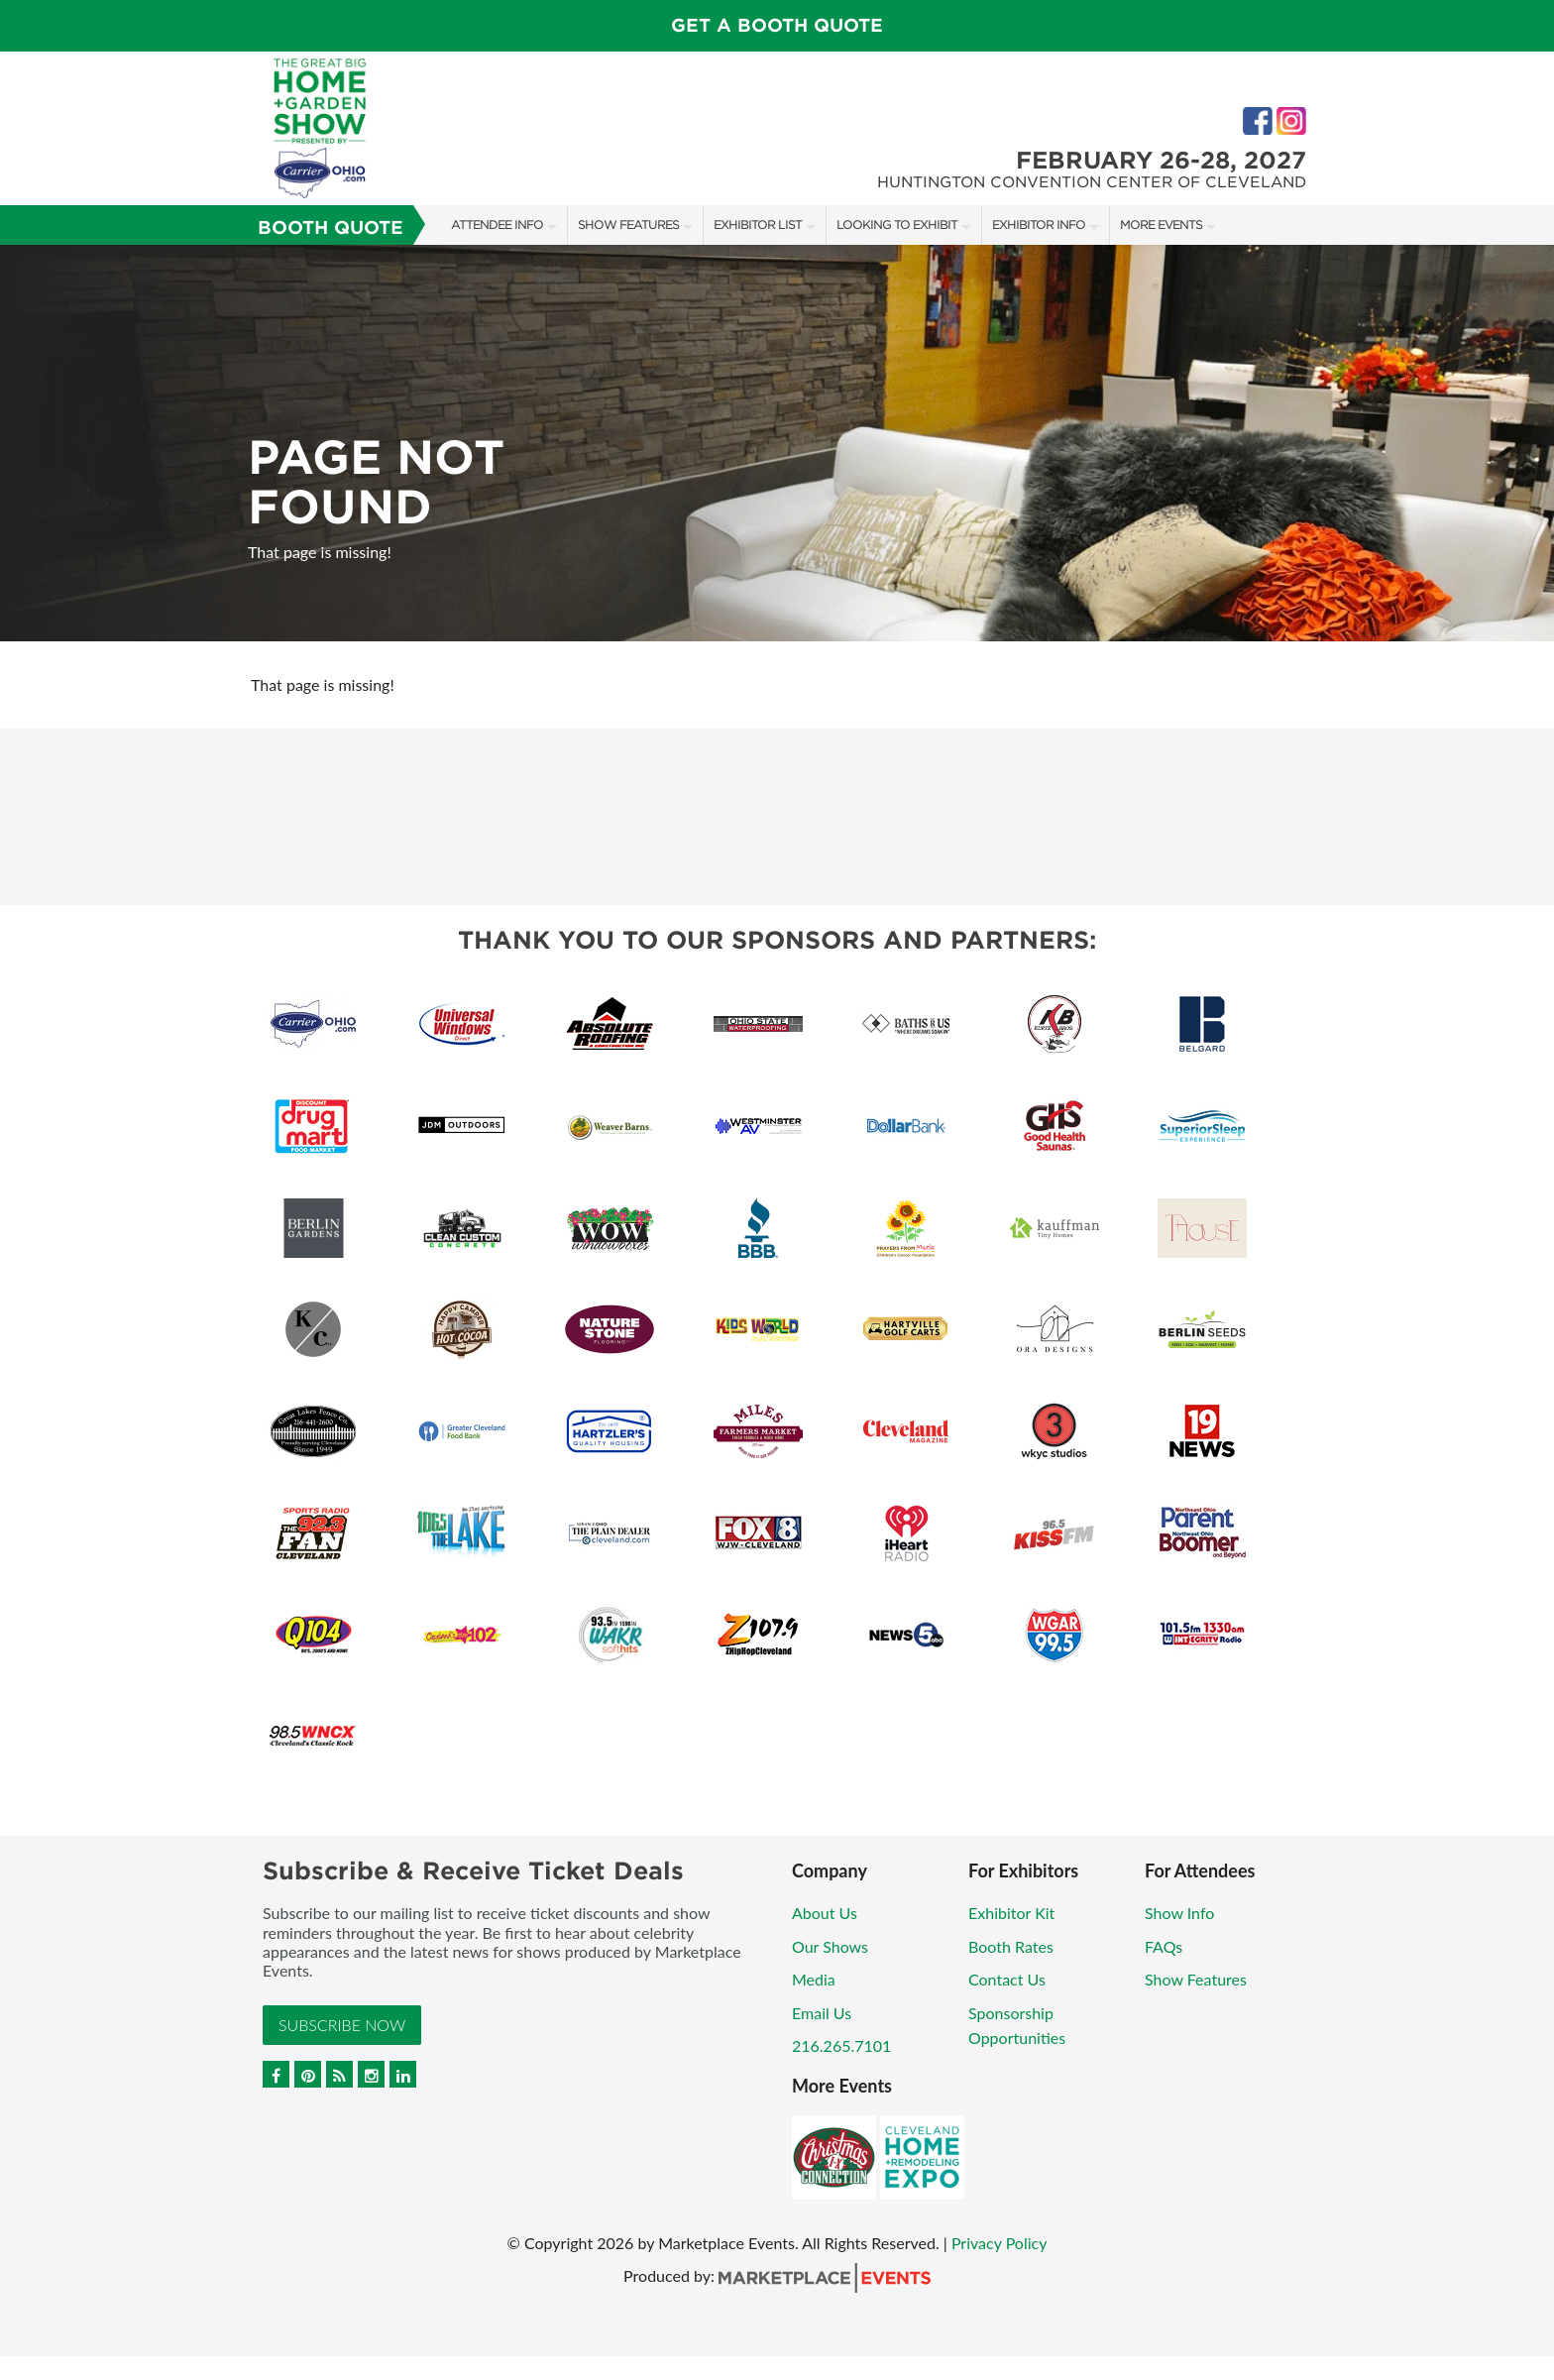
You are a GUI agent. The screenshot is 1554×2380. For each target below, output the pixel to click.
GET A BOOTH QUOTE (777, 25)
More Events (1161, 224)
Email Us (821, 2012)
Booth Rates (1011, 1946)
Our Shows (830, 1946)
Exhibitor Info (1038, 224)
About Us (824, 1912)
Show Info (1179, 1912)
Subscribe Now (341, 2024)
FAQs (1163, 1946)
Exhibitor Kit (1011, 1912)
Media (813, 1979)
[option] (777, 443)
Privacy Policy (999, 2242)
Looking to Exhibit (896, 224)
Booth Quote (330, 227)
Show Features (628, 224)
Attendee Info (497, 224)
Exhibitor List (758, 224)
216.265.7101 (841, 2045)
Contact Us (1007, 1979)
